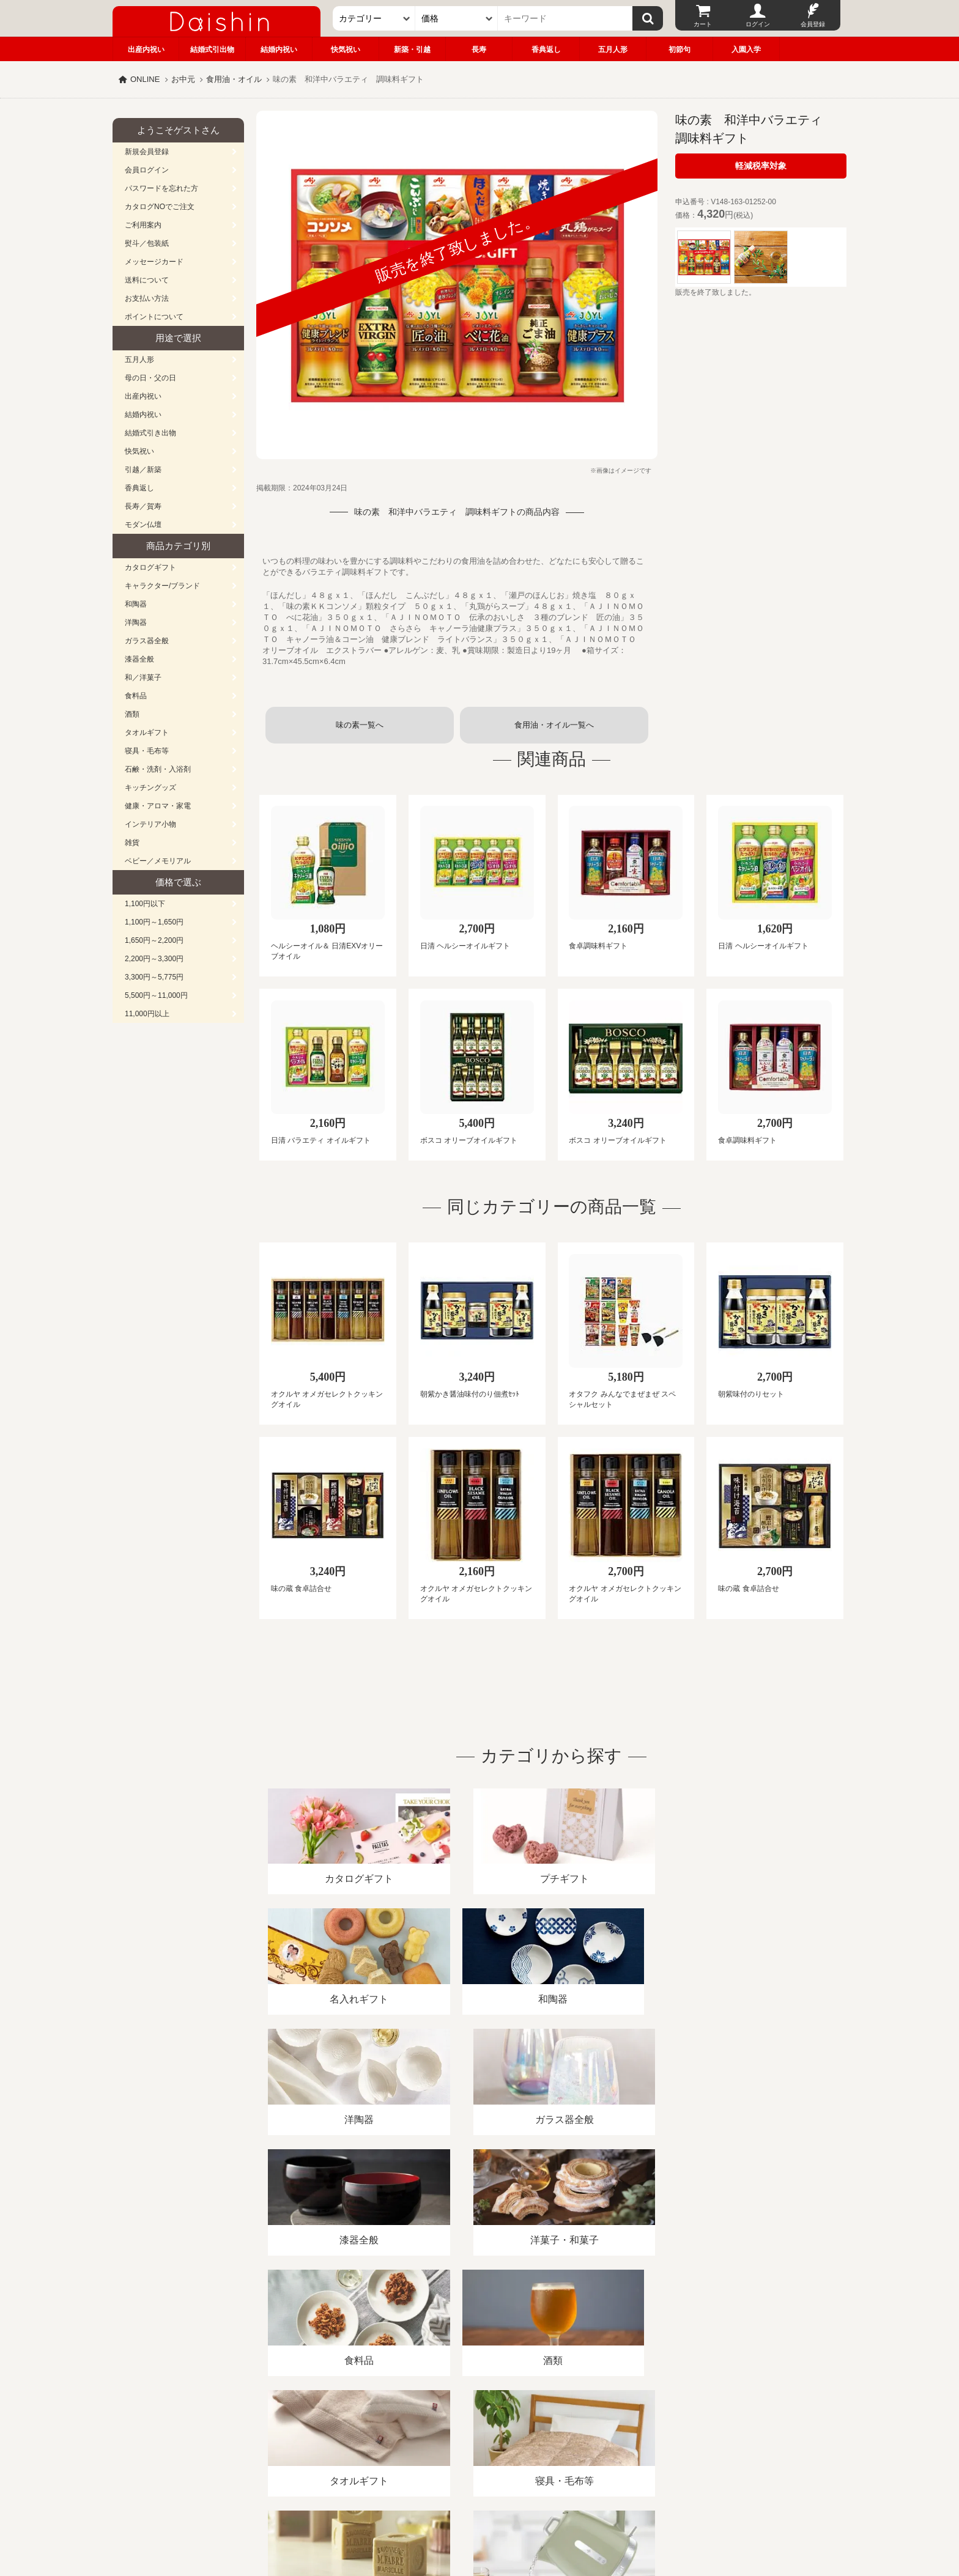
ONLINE (145, 79)
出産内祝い (146, 49)
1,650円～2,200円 (154, 940)
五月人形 (613, 49)
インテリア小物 (150, 824)
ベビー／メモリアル (158, 861)
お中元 (183, 79)
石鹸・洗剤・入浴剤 (158, 769)
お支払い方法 (147, 298)
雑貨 (132, 842)
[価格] (456, 18)
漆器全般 (139, 659)
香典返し (546, 49)
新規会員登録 (147, 151)
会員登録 (813, 24)
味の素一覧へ (359, 724)
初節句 (679, 49)
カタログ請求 (555, 2435)
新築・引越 (412, 49)
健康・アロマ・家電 (158, 806)
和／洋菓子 (143, 677)
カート (703, 24)
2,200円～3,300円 (154, 958)
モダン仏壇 (143, 524)
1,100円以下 (145, 903)
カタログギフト (150, 567)
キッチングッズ (150, 787)
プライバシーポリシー (473, 2435)
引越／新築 (143, 469)
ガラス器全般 (147, 641)
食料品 (136, 696)
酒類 (132, 714)
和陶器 (136, 604)
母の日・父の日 (150, 378)
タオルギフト (147, 732)
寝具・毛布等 (147, 751)
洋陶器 (136, 622)
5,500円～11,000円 (156, 995)
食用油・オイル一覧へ (554, 724)
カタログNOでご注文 (159, 206)
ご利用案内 (143, 225)
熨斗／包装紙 (147, 243)
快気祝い (345, 49)
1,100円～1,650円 (154, 922)
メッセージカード (154, 261)
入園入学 (746, 49)
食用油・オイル (234, 79)
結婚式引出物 (212, 49)
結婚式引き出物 (150, 433)
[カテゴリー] (374, 18)
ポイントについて (154, 316)
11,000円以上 (147, 1013)
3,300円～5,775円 (154, 977)
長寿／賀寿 (143, 506)
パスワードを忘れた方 (161, 188)
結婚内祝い (279, 49)
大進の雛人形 (479, 2516)
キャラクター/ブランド (162, 585)
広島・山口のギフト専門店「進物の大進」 (479, 2501)
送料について (147, 280)
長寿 (479, 49)
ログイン (758, 24)
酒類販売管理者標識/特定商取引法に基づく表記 (329, 2435)
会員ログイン (147, 170)
